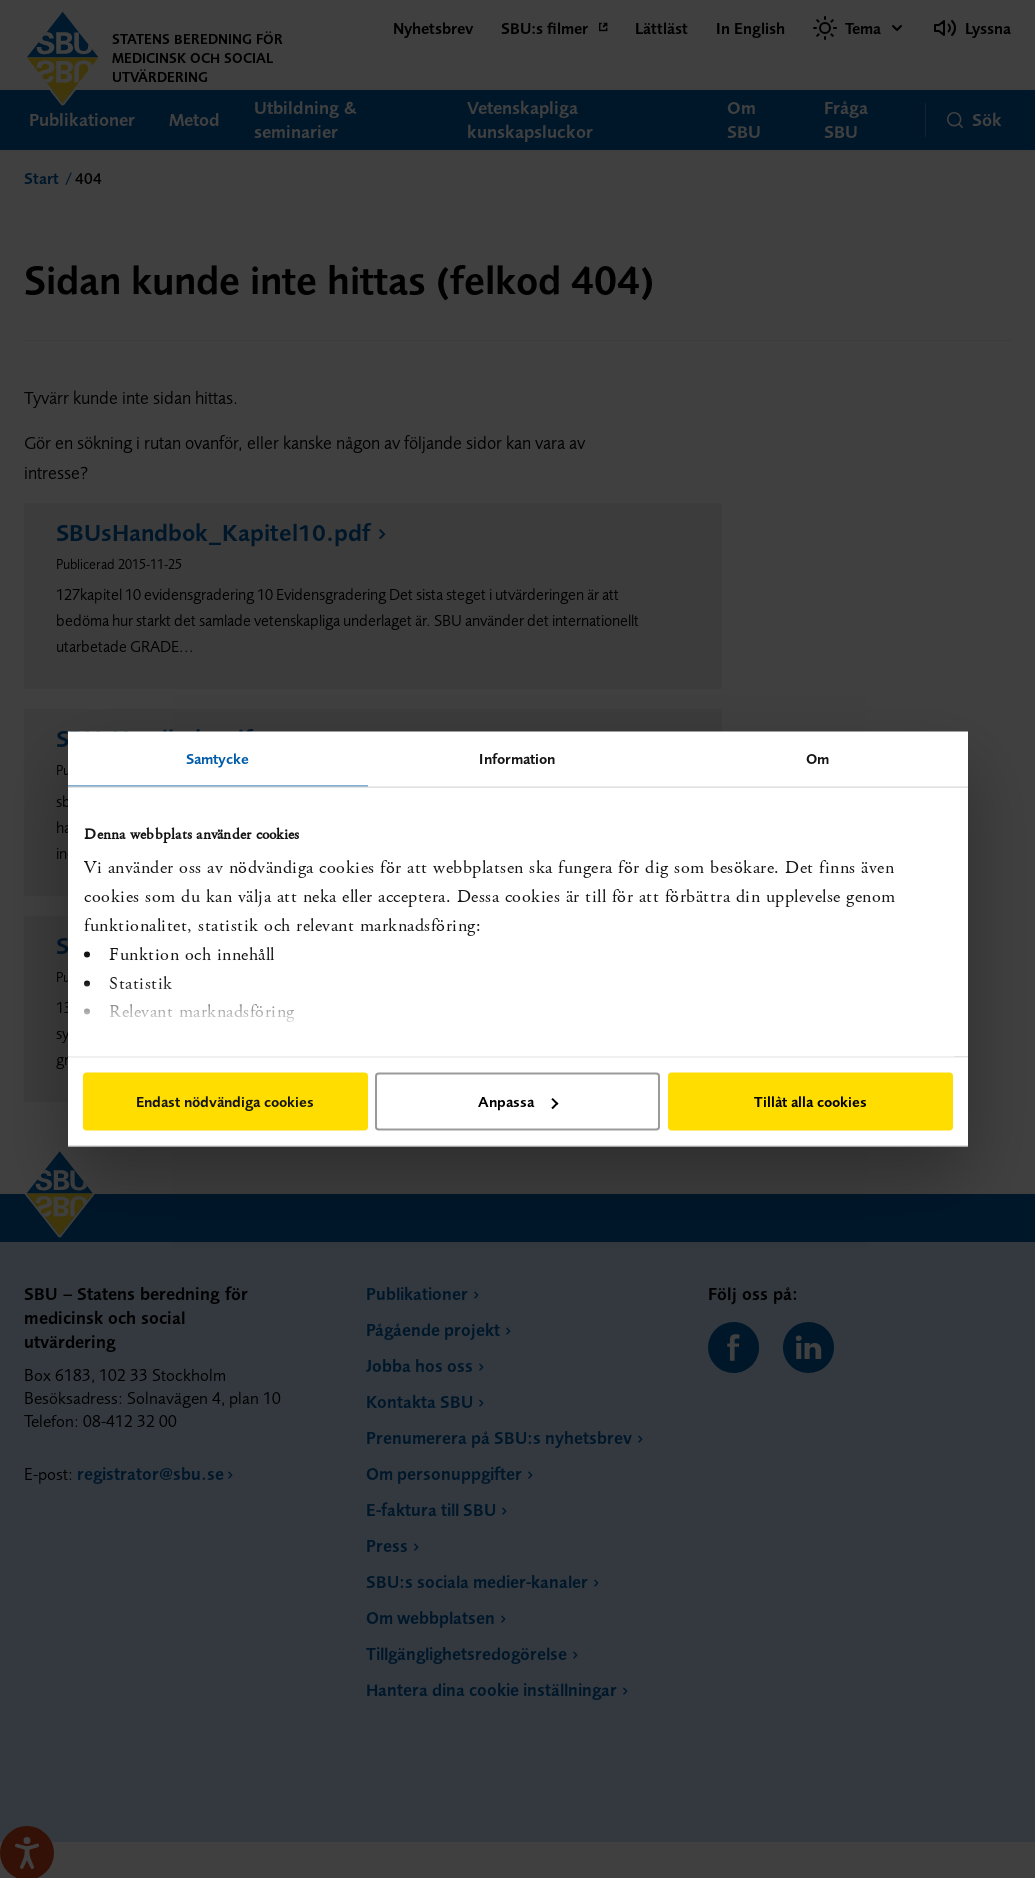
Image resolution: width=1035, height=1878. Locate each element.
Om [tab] (817, 758)
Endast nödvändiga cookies (225, 1101)
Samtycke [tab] (218, 758)
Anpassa (518, 1101)
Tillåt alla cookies (810, 1101)
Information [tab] (517, 758)
